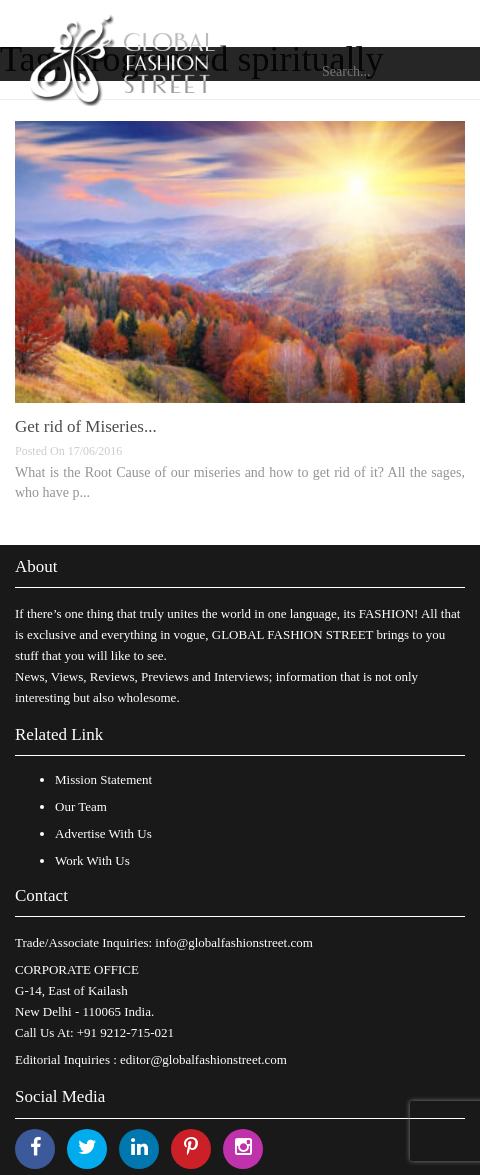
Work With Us (92, 860)
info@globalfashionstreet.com (233, 942)
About (36, 566)
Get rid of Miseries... (86, 426)
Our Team (81, 806)
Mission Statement (103, 779)
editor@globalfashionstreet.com (203, 1059)
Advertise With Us (103, 833)
